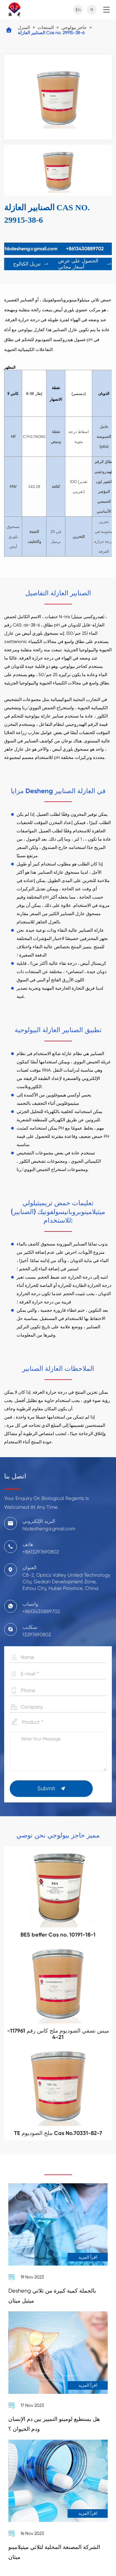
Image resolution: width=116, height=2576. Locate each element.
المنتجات (46, 27)
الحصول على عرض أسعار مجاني (85, 264)
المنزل (24, 27)
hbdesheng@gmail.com (31, 249)
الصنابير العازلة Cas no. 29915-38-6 (51, 32)
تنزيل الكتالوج (31, 264)
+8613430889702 (85, 249)
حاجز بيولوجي (74, 27)
